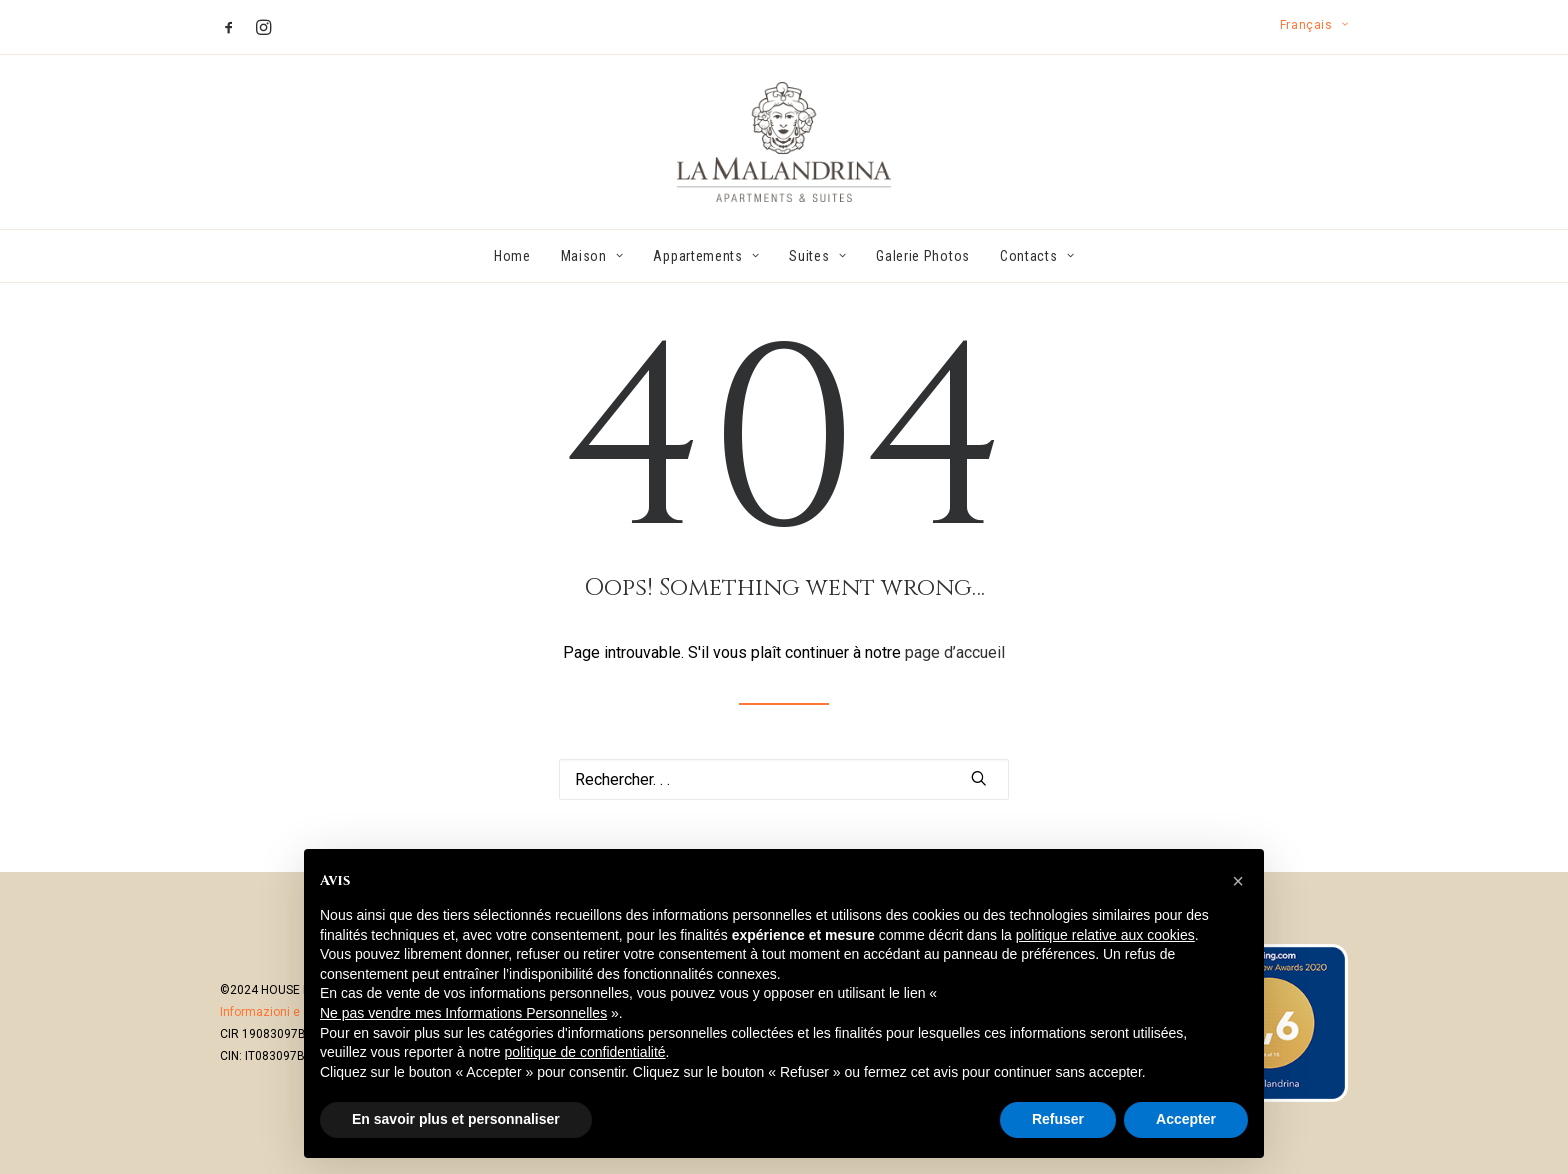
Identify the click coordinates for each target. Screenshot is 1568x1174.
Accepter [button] (1186, 1119)
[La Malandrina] (783, 142)
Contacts (1037, 256)
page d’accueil (955, 652)
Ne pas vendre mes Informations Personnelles (463, 1013)
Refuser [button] (1058, 1119)
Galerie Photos (923, 256)
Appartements (706, 256)
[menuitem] (1314, 25)
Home (512, 256)
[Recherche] (784, 779)
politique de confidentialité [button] (584, 1052)
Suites (817, 256)
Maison (592, 256)
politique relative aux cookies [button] (1105, 935)
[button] (229, 27)
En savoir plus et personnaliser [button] (456, 1119)
